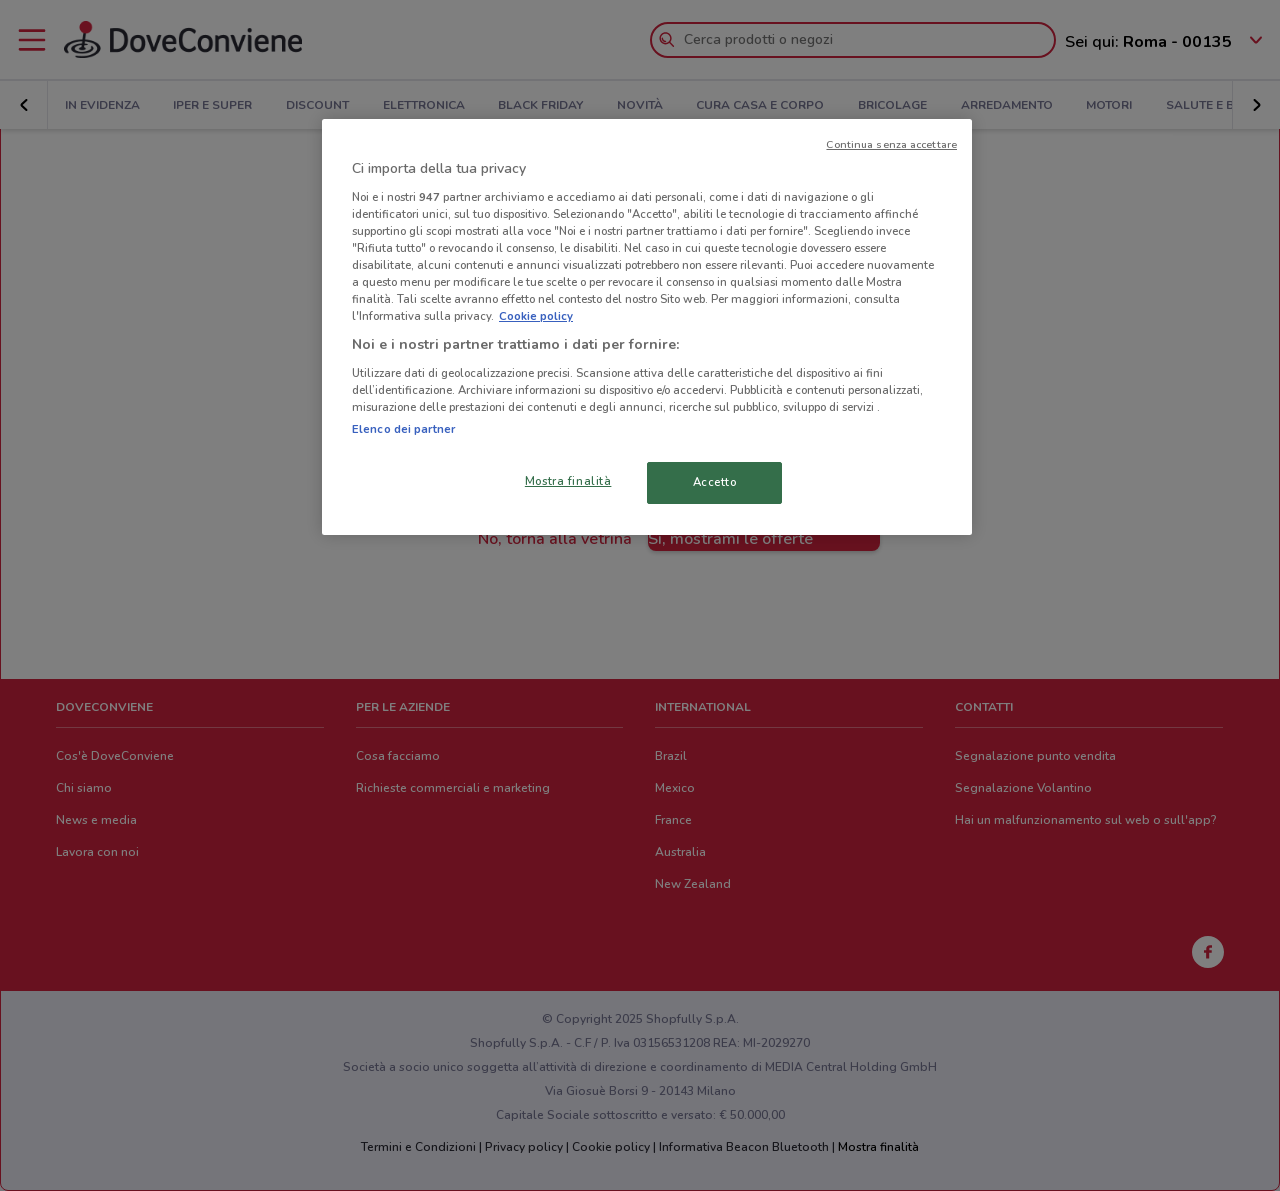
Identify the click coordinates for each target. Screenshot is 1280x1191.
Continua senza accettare (891, 144)
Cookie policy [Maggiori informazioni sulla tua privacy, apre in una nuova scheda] (536, 316)
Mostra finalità (568, 481)
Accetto (715, 482)
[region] (647, 327)
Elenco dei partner (403, 429)
